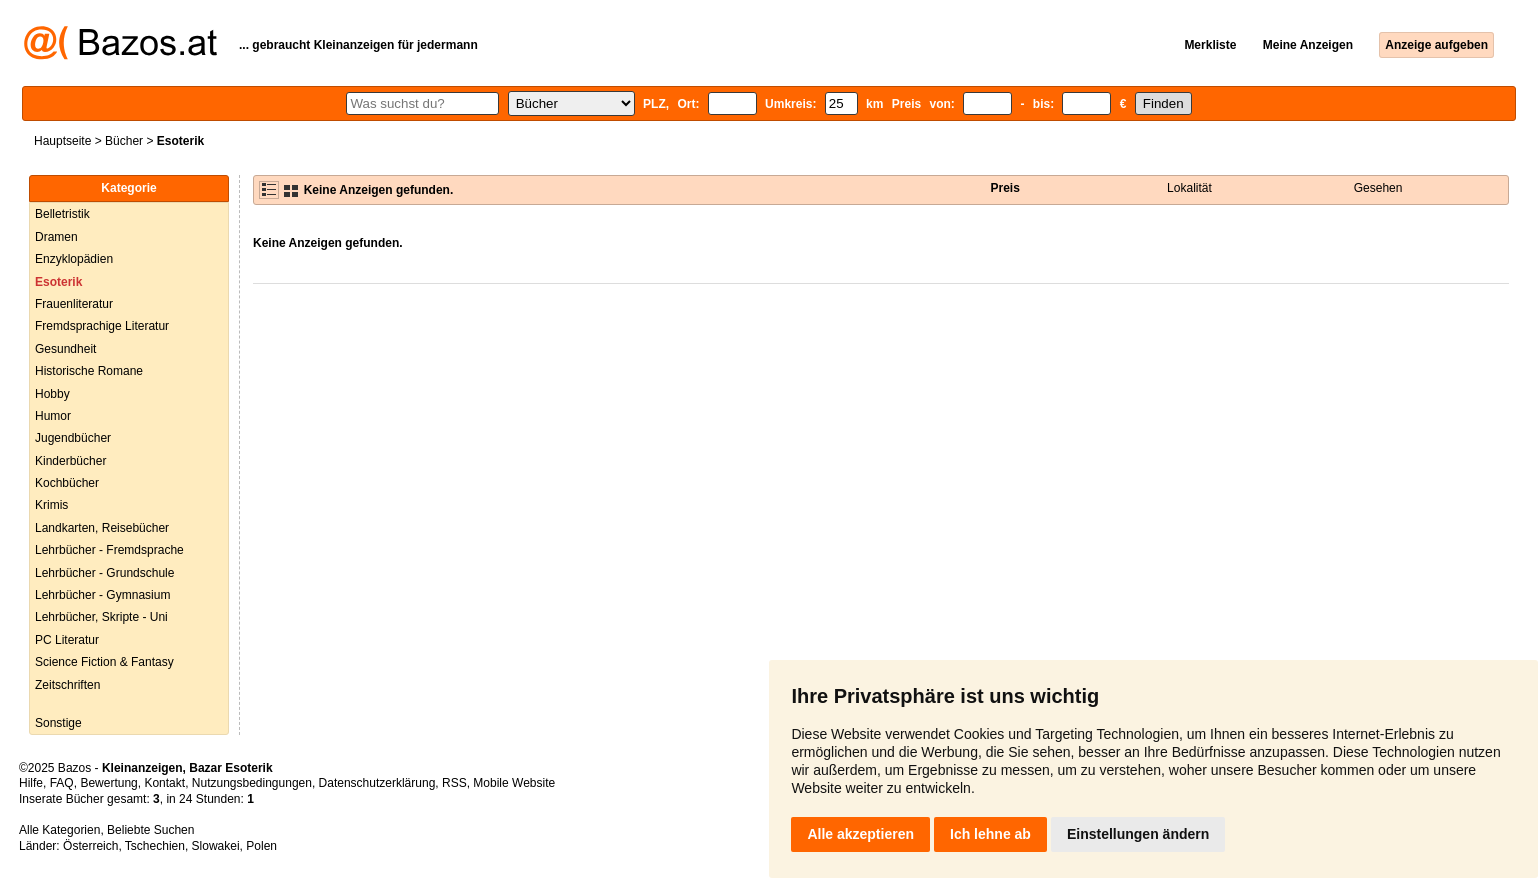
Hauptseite (62, 141)
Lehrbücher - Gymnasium (102, 595)
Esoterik (58, 282)
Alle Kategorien (59, 830)
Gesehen (1378, 188)
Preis (1005, 188)
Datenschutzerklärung (377, 783)
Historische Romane (89, 371)
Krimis (51, 505)
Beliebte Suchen (150, 830)
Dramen (56, 237)
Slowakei (216, 846)
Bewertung (108, 783)
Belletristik (62, 214)
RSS (454, 783)
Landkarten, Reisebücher (102, 528)
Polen (261, 846)
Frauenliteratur (74, 304)
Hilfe (31, 783)
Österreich (90, 846)
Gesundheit (65, 349)
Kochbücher (67, 483)
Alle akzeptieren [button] (860, 834)
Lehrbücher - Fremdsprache (109, 550)
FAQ (62, 783)
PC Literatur (67, 640)
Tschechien (155, 846)
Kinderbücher (70, 461)
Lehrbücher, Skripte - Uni (101, 617)
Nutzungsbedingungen (252, 783)
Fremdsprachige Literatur (102, 326)
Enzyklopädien (74, 259)
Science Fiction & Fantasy (104, 662)
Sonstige (58, 723)
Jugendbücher (73, 438)
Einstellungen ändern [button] (1138, 834)
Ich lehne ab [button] (990, 834)
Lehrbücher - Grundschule (104, 573)
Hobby (52, 394)
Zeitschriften (67, 685)
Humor (53, 416)
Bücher (124, 141)
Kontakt (164, 783)
